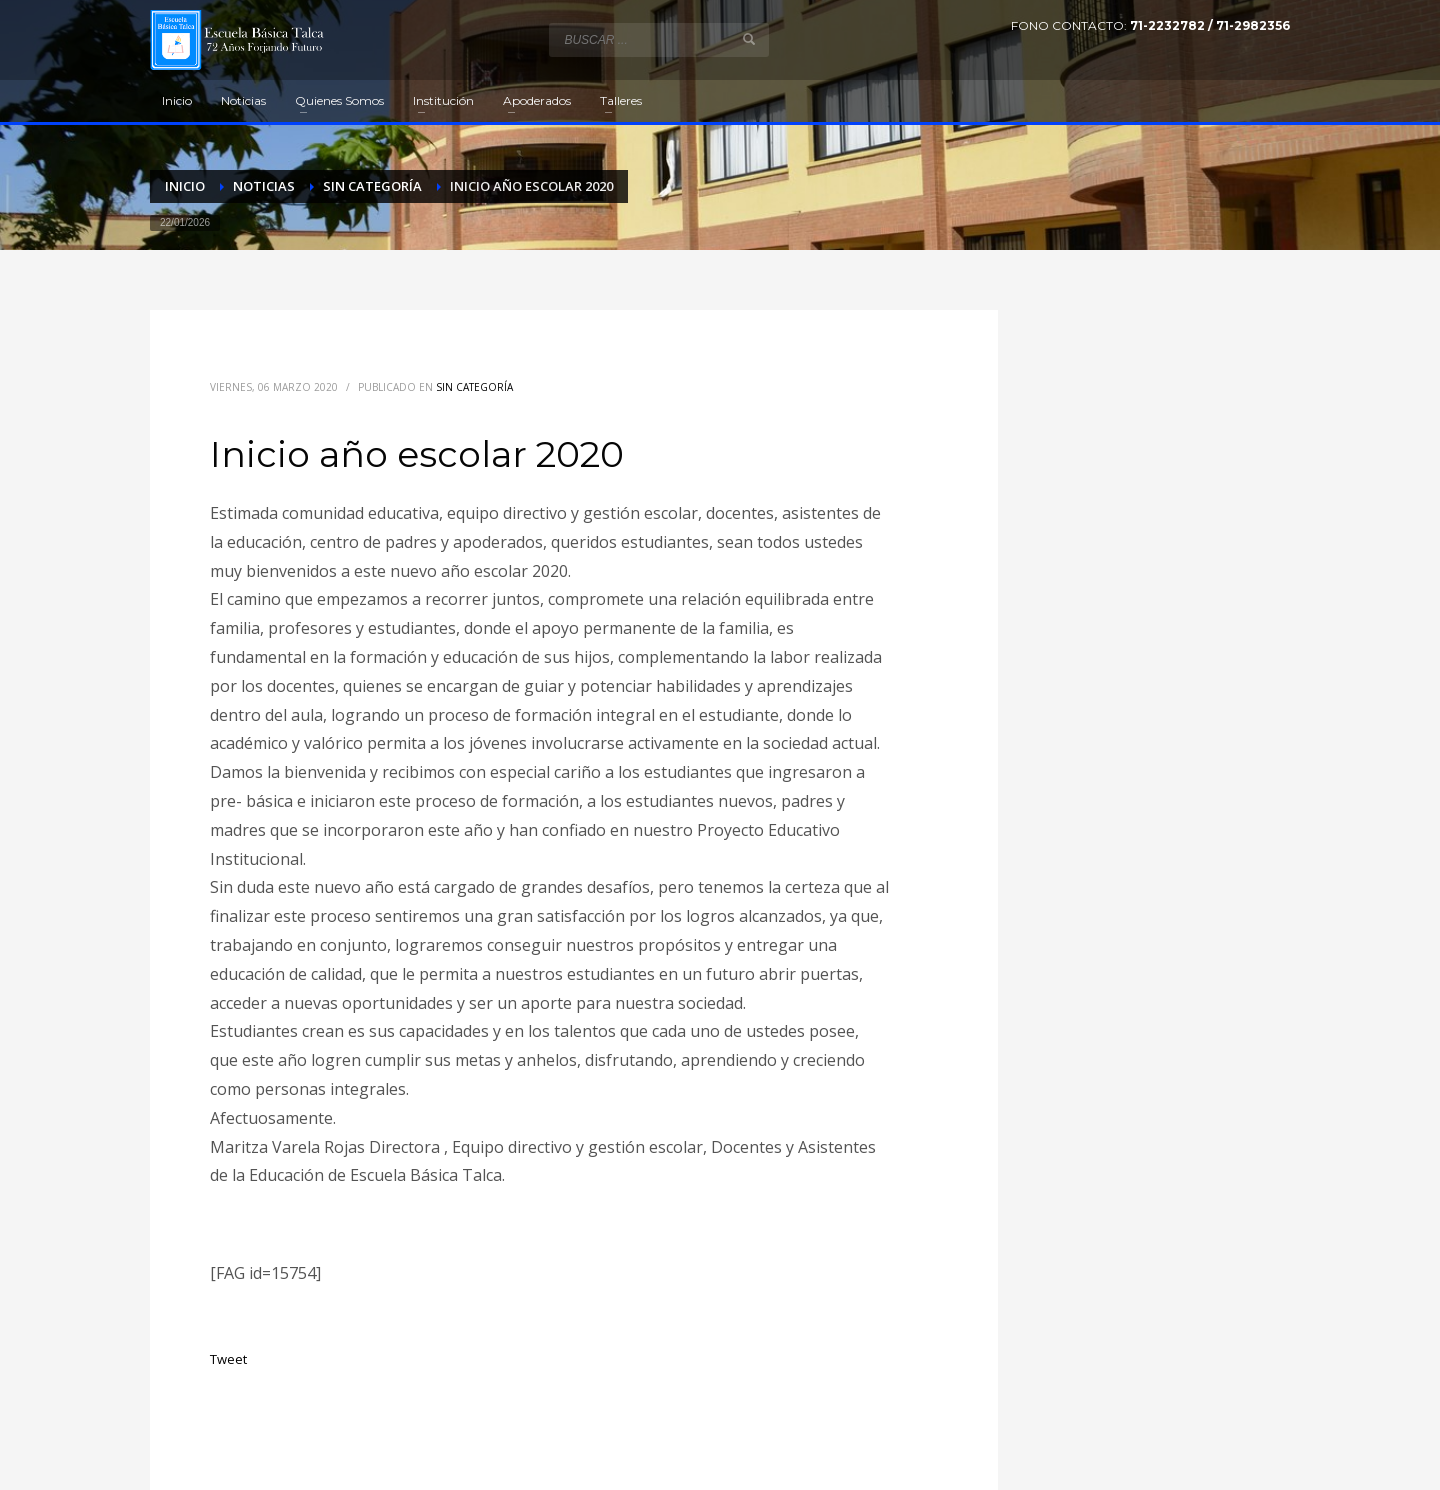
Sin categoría (474, 387)
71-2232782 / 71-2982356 (1210, 25)
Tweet (228, 1359)
